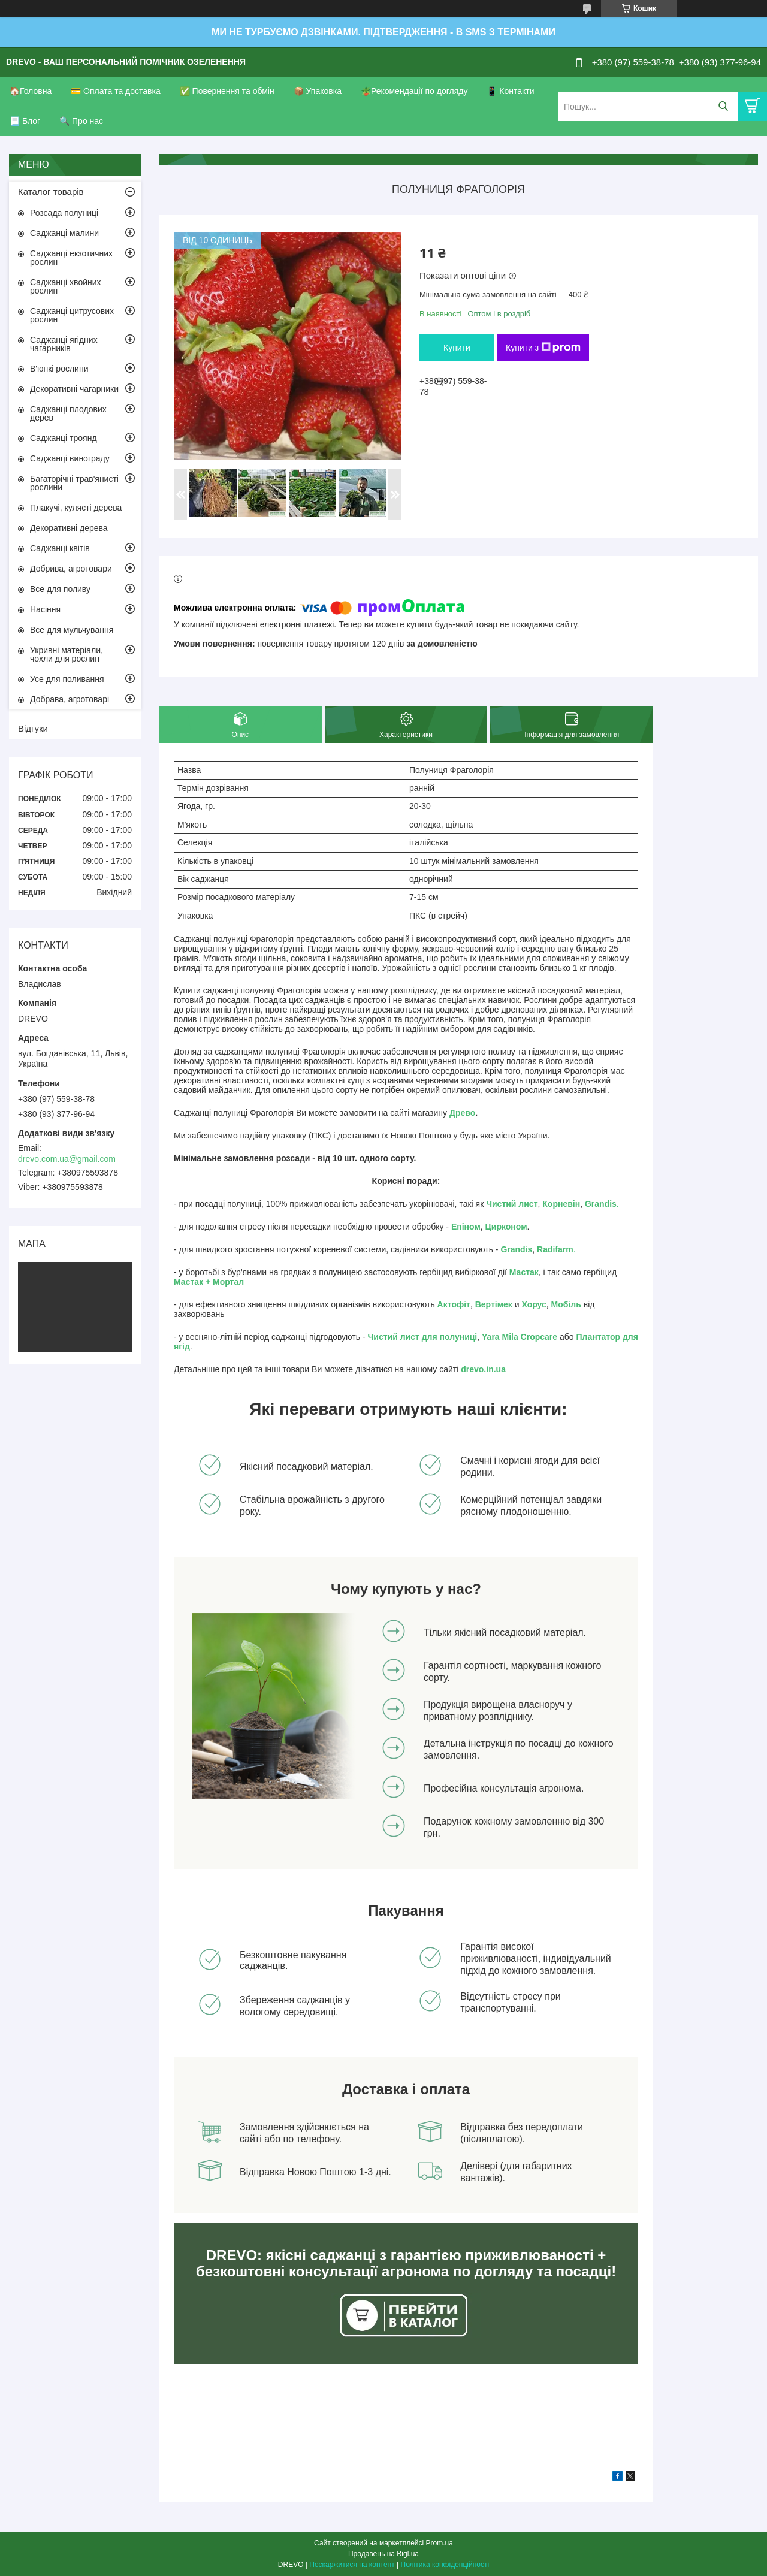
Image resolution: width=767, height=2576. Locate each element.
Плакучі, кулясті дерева (76, 507)
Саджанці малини (64, 233)
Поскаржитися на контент (351, 2564)
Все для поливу (60, 589)
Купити (456, 347)
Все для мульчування (71, 630)
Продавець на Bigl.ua (383, 2554)
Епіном (466, 1226)
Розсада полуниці (64, 213)
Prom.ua (439, 2543)
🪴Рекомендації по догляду (414, 91)
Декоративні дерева (69, 528)
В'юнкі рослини (59, 368)
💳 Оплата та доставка (116, 91)
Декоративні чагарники (74, 389)
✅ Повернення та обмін (227, 91)
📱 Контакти (510, 91)
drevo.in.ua (483, 1369)
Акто (447, 1304)
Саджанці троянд (63, 438)
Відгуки (33, 728)
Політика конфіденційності (445, 2564)
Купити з (543, 347)
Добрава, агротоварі (69, 699)
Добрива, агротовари (71, 568)
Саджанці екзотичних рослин (71, 258)
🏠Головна (31, 91)
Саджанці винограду (70, 458)
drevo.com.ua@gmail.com (67, 1159)
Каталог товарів (51, 191)
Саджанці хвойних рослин (65, 286)
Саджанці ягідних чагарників (64, 344)
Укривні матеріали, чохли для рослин (66, 654)
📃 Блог (25, 121)
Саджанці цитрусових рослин (72, 315)
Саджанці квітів (60, 548)
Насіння (45, 609)
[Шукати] (723, 106)
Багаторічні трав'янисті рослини (74, 483)
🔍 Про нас (81, 121)
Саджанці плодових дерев (68, 413)
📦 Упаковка (318, 91)
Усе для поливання (67, 679)
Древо (462, 1113)
